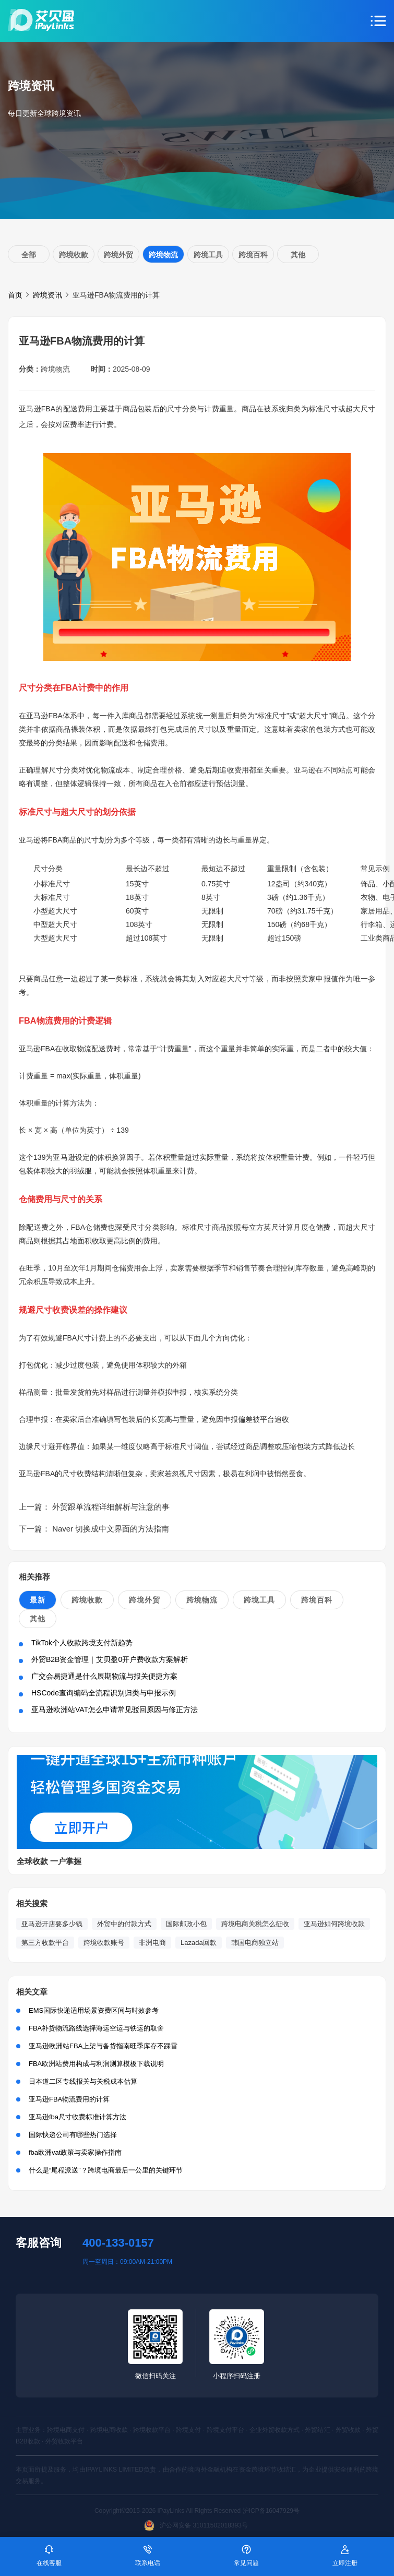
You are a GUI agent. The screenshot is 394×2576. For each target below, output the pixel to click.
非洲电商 (152, 1942)
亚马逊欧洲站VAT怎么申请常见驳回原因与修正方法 (114, 1709)
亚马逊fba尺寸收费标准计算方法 (77, 2117)
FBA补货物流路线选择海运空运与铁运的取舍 (96, 2028)
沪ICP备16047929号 (271, 2510)
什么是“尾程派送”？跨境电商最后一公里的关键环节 (106, 2170)
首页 (15, 295)
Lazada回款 (199, 1942)
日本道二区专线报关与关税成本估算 (83, 2081)
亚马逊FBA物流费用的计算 (69, 2099)
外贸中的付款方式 (124, 1924)
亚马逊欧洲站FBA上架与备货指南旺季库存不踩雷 (103, 2046)
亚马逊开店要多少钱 (51, 1924)
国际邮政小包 (186, 1924)
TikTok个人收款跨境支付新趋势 (82, 1643)
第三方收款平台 (45, 1942)
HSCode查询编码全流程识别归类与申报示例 (103, 1693)
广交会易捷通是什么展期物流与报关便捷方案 (104, 1676)
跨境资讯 (47, 295)
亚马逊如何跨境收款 (334, 1924)
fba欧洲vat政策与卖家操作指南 (75, 2152)
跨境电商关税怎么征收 (255, 1924)
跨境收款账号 (103, 1942)
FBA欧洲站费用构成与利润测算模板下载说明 (96, 2064)
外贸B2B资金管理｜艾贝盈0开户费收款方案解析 (109, 1659)
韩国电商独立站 (255, 1942)
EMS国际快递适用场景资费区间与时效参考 (94, 2010)
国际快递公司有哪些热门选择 (73, 2135)
